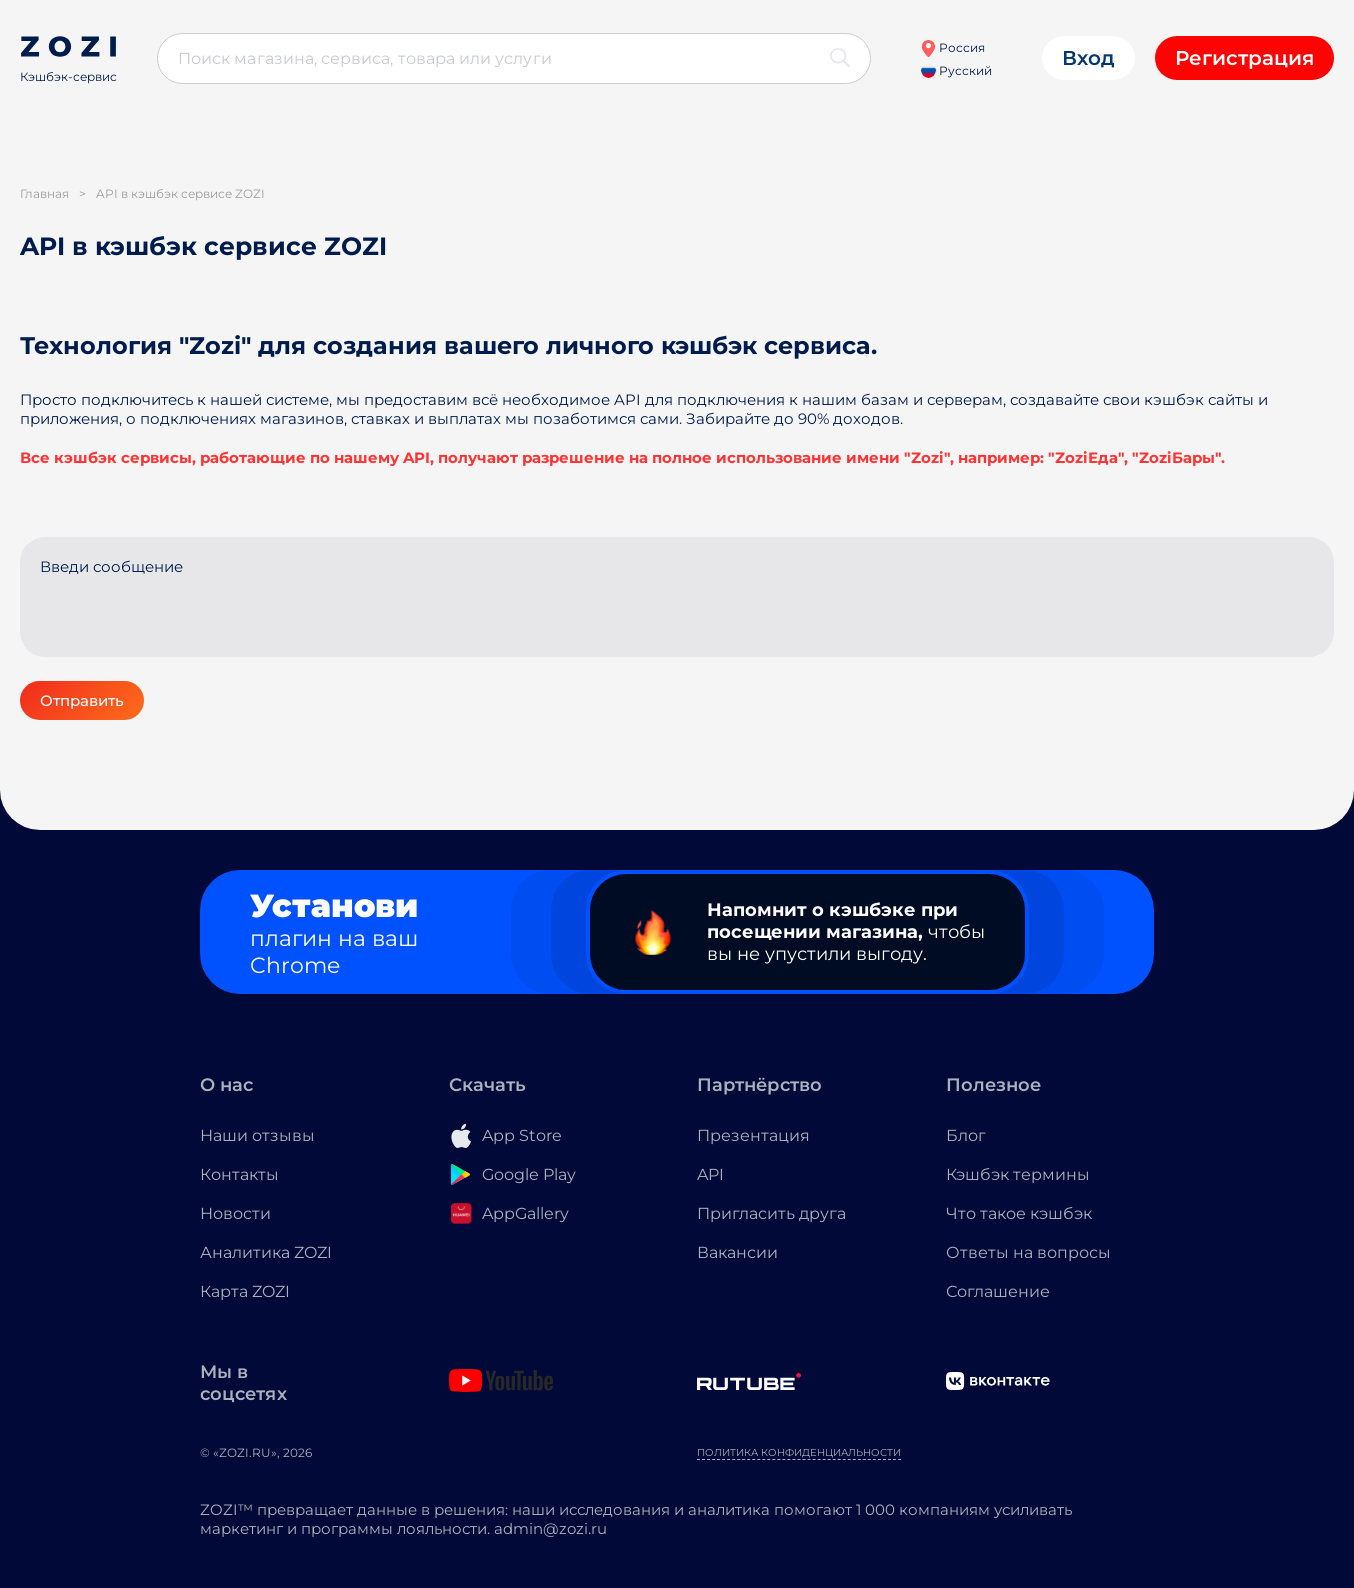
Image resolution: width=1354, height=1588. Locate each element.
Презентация (753, 1135)
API (710, 1174)
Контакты (239, 1174)
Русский (956, 70)
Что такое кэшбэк (1019, 1213)
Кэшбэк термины (1018, 1174)
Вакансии (737, 1252)
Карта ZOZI (245, 1291)
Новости (235, 1213)
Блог (966, 1135)
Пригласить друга (771, 1213)
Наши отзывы (257, 1135)
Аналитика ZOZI (266, 1252)
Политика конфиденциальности (799, 1452)
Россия (952, 47)
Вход (1088, 58)
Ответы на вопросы (1028, 1252)
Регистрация (1244, 58)
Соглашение (998, 1291)
